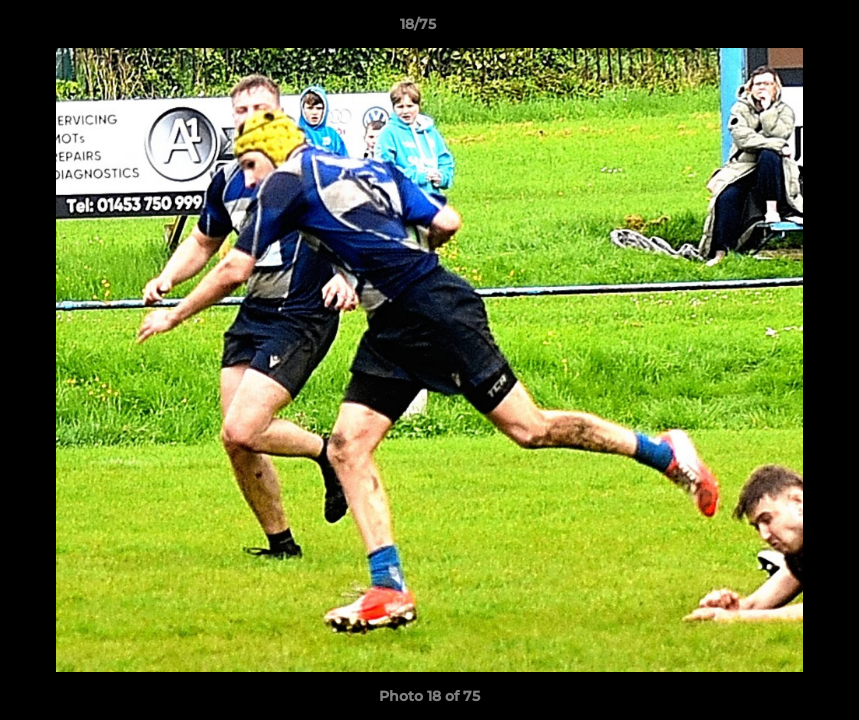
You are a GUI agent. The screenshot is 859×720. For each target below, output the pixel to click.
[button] (775, 29)
